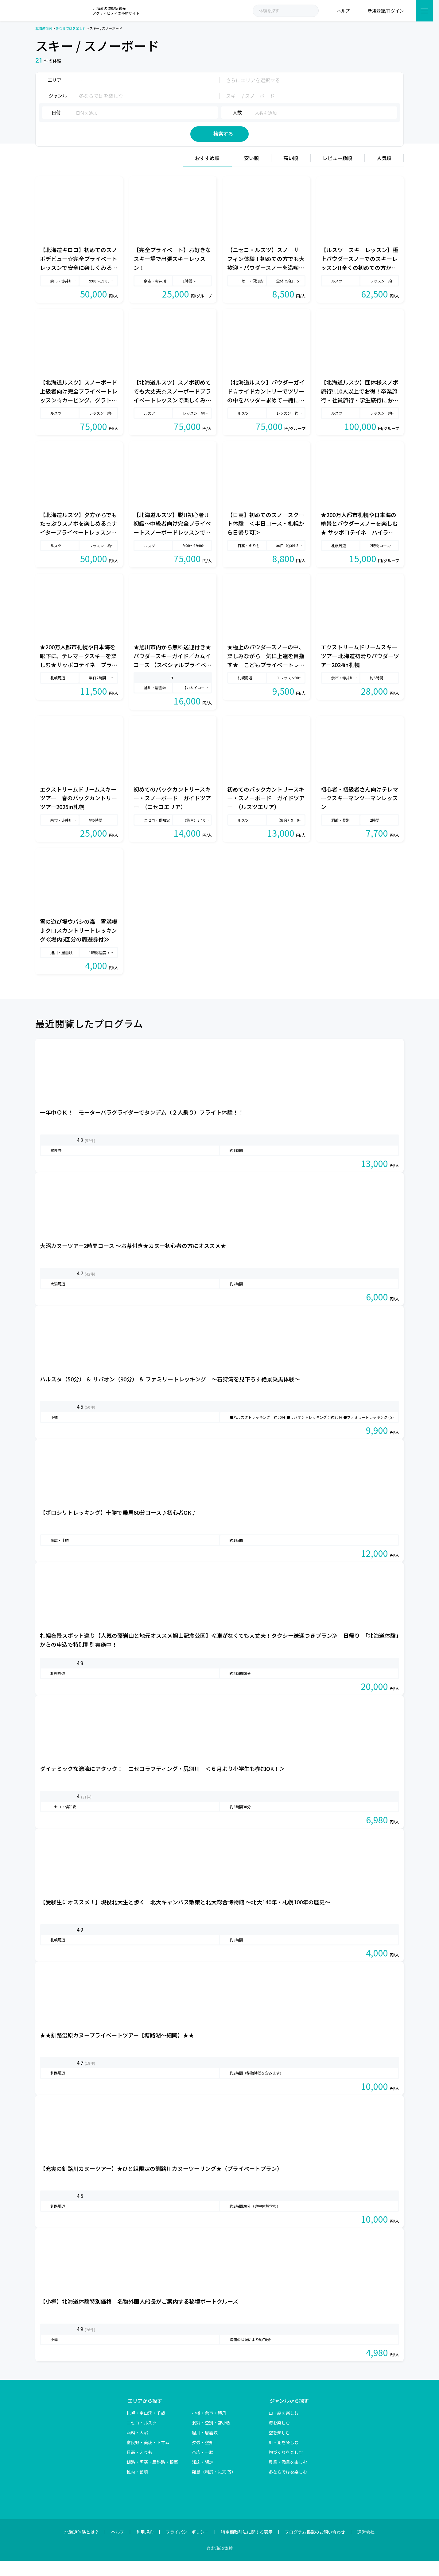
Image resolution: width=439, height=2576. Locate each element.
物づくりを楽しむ (286, 2467)
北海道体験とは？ (81, 2547)
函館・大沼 (137, 2448)
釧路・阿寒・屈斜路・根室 (152, 2477)
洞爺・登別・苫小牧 (211, 2438)
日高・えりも (139, 2467)
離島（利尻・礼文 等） (214, 2487)
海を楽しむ (279, 2438)
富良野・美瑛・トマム (147, 2458)
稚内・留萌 (137, 2487)
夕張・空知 (202, 2458)
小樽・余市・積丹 (209, 2428)
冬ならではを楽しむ (288, 2487)
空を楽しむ (279, 2448)
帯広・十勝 (202, 2467)
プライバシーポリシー (187, 2547)
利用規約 (144, 2547)
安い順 (251, 173)
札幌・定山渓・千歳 (145, 2428)
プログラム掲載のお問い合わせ (315, 2547)
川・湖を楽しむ (284, 2458)
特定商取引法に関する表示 (247, 2547)
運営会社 (366, 2547)
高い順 (290, 173)
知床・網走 (202, 2477)
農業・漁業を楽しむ (288, 2477)
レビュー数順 (337, 173)
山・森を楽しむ (284, 2428)
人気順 (384, 173)
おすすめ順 (207, 173)
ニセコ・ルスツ (141, 2438)
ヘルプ (117, 2547)
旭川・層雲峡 (205, 2448)
